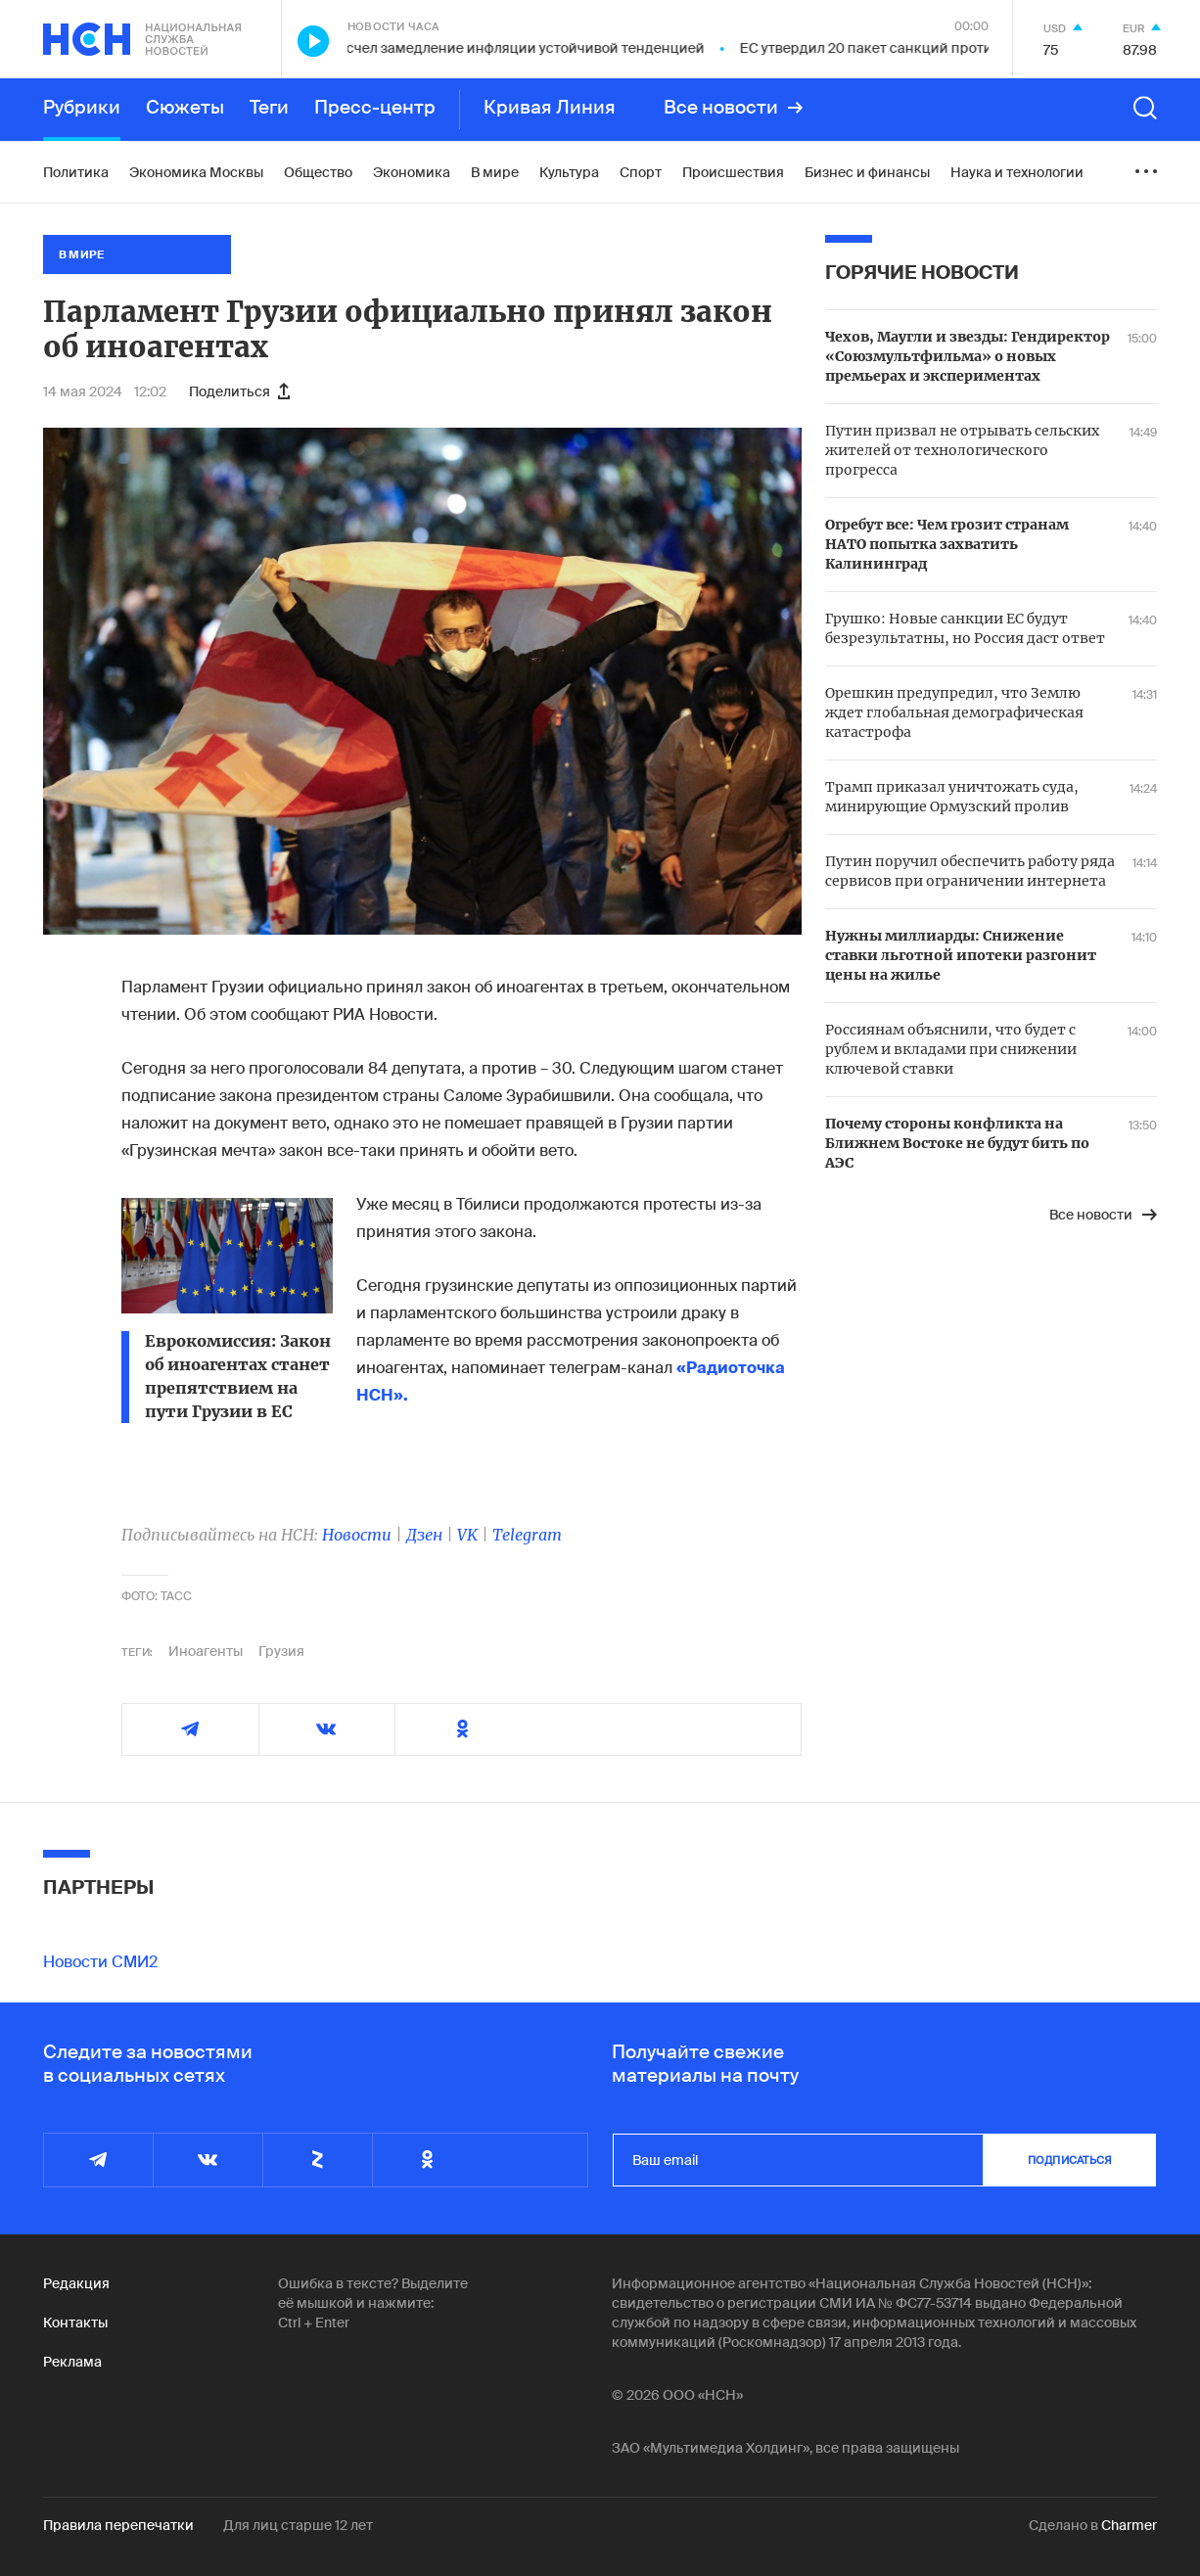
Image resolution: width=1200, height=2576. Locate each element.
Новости (357, 1534)
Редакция (76, 2283)
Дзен (424, 1534)
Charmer (1129, 2525)
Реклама (72, 2361)
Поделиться (239, 391)
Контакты (75, 2322)
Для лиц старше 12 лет (298, 2525)
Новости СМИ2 (100, 1962)
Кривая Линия (550, 107)
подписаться (1070, 2160)
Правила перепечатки (118, 2525)
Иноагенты (205, 1651)
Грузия (281, 1651)
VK (467, 1534)
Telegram (527, 1534)
